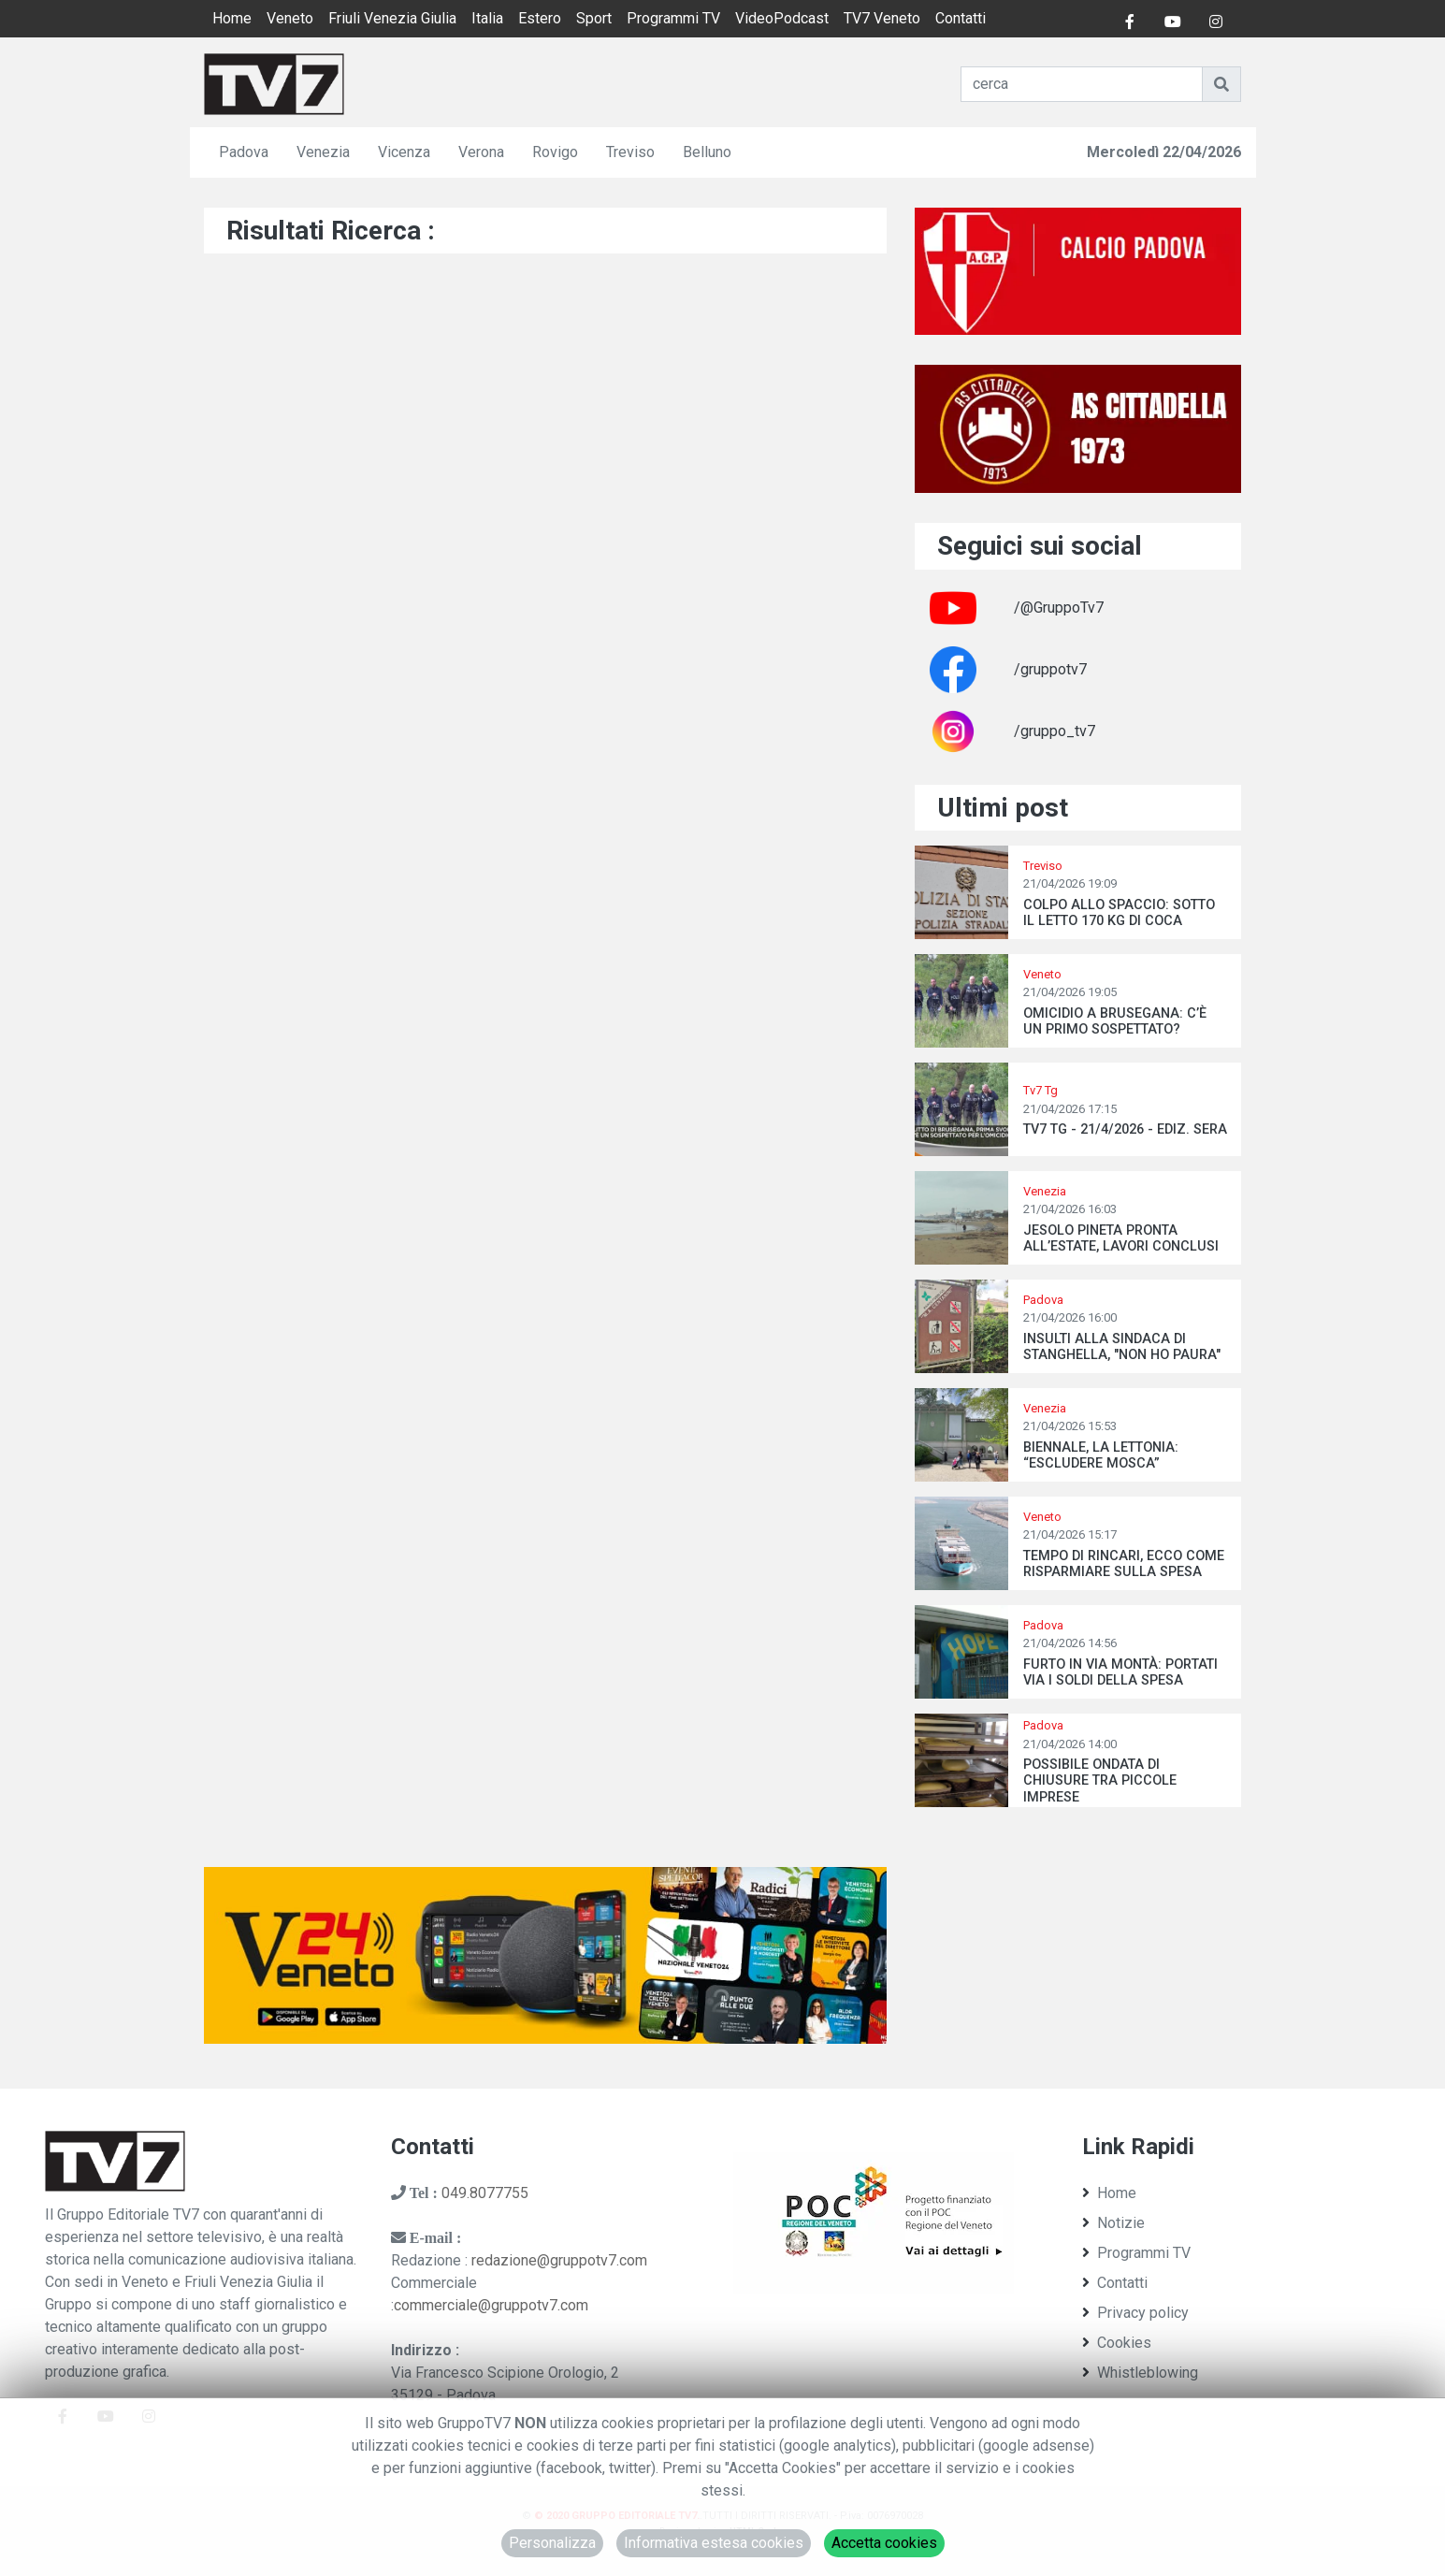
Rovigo (555, 152)
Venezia (323, 152)
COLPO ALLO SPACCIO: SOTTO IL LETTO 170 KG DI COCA (1119, 913)
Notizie (1113, 2223)
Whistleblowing (1140, 2372)
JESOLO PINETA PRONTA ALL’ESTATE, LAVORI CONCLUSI (1121, 1238)
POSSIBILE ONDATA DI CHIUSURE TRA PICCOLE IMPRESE (1100, 1781)
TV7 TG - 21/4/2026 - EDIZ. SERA (1125, 1129)
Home (232, 18)
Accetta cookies (884, 2543)
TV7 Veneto (882, 18)
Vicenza (404, 152)
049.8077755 (484, 2193)
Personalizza (552, 2543)
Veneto (290, 18)
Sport (594, 18)
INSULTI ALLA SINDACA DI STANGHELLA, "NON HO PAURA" (1122, 1347)
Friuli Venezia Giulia (392, 18)
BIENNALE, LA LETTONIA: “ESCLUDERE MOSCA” (1100, 1455)
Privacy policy (1135, 2313)
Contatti (960, 18)
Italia (487, 18)
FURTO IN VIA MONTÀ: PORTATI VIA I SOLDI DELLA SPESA (1120, 1672)
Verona (481, 152)
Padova (243, 152)
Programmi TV (673, 18)
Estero (539, 18)
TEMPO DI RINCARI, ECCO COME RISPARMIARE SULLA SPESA (1123, 1564)
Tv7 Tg (1040, 1090)
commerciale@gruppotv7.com (491, 2305)
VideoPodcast (782, 18)
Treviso (630, 152)
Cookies (1116, 2343)
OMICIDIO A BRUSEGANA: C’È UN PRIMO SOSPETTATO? (1115, 1021)
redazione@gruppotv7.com (559, 2260)
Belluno (707, 152)
